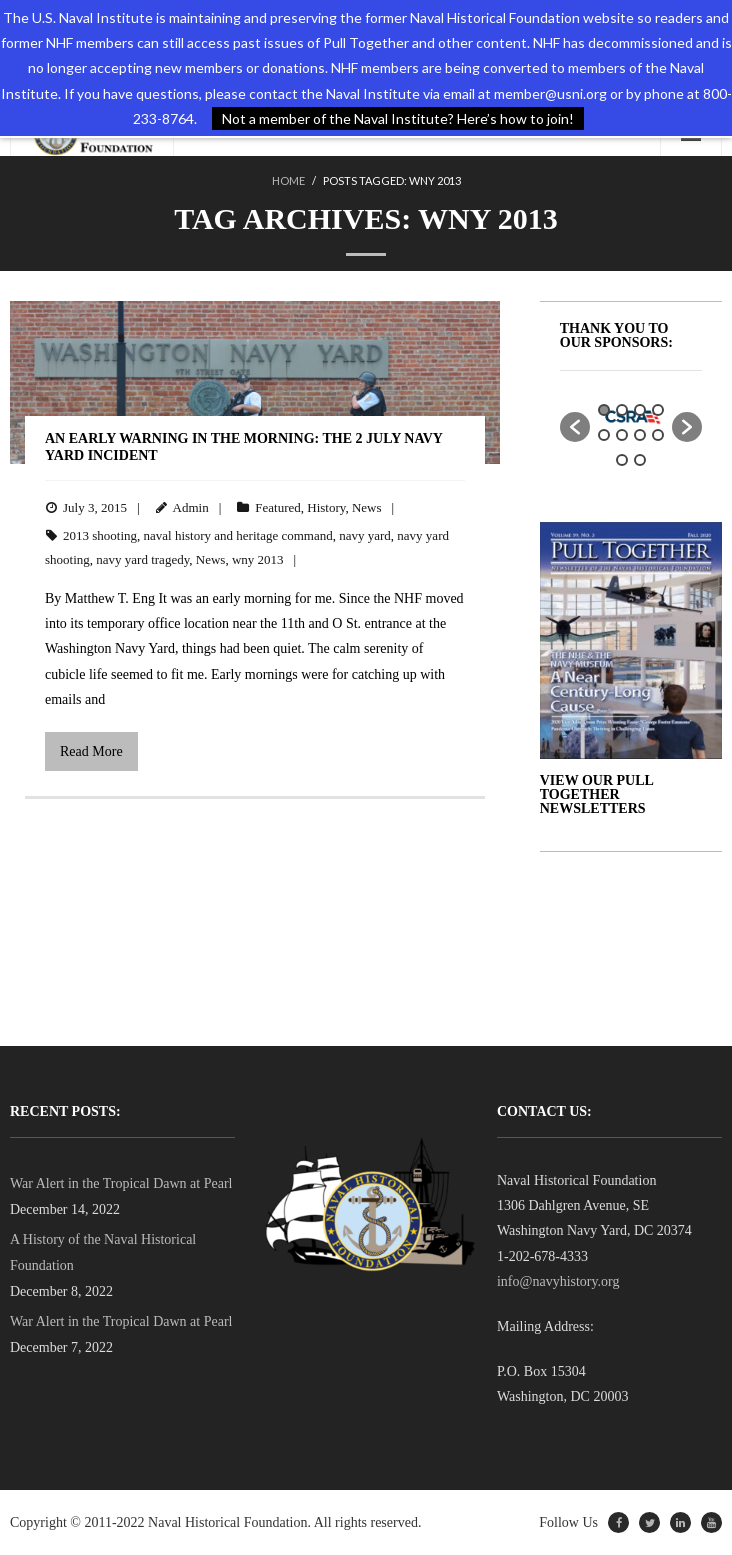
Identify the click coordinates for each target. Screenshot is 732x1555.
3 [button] (640, 410)
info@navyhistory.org (558, 1281)
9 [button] (622, 460)
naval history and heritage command (238, 535)
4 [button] (658, 410)
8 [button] (658, 435)
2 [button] (622, 410)
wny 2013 (258, 559)
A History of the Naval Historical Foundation (103, 1252)
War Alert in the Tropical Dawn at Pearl (121, 1183)
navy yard (365, 535)
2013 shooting (100, 535)
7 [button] (640, 435)
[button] (575, 427)
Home (288, 180)
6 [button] (622, 435)
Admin (191, 507)
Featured (277, 507)
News (367, 507)
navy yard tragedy (142, 559)
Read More (91, 751)
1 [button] (604, 410)
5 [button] (604, 435)
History (326, 507)
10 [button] (640, 460)
